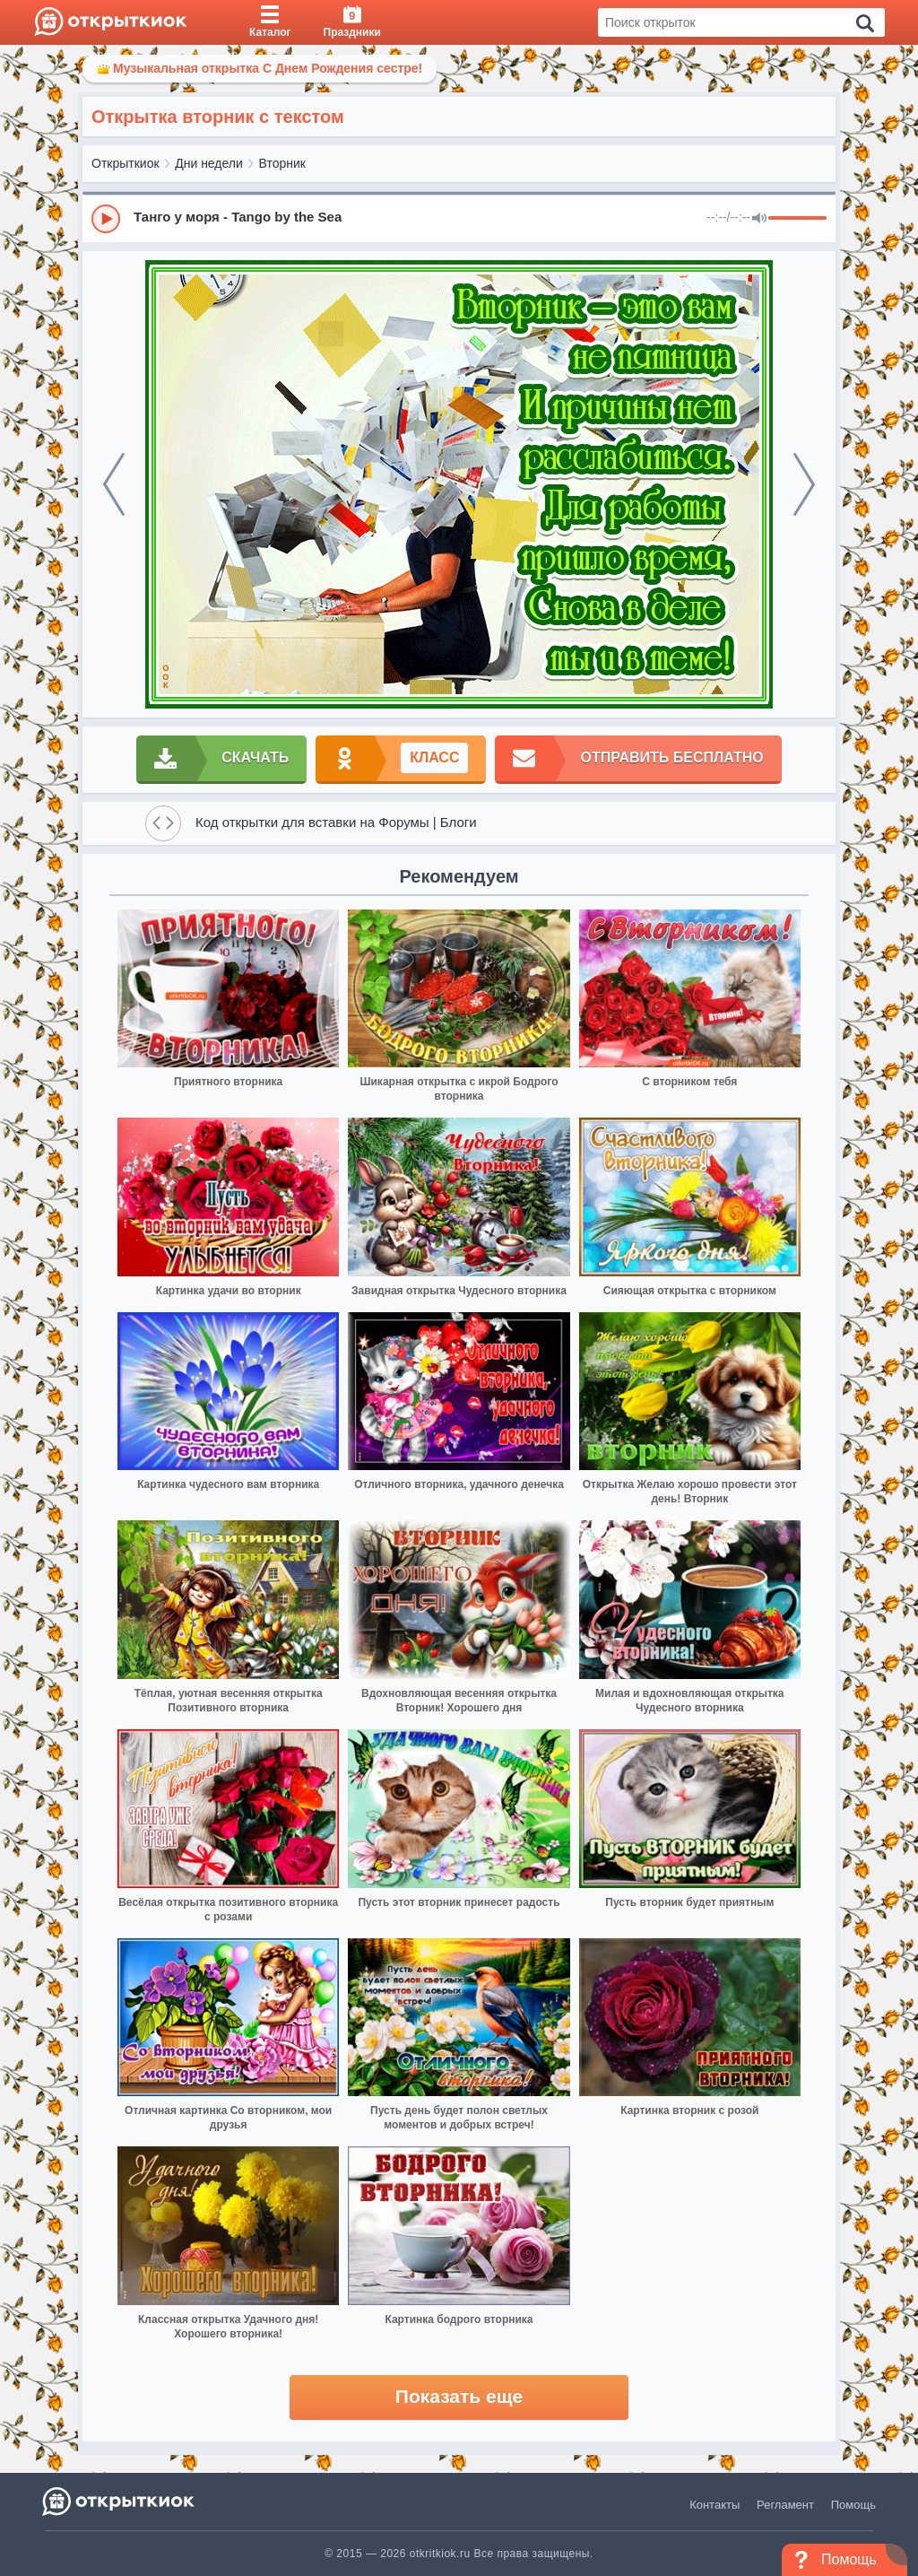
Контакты (714, 2504)
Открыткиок (125, 163)
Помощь (853, 2504)
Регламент (785, 2504)
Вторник (282, 163)
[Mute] (759, 219)
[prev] (114, 484)
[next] (804, 484)
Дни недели (209, 163)
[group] (459, 218)
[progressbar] (797, 219)
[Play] (105, 219)
